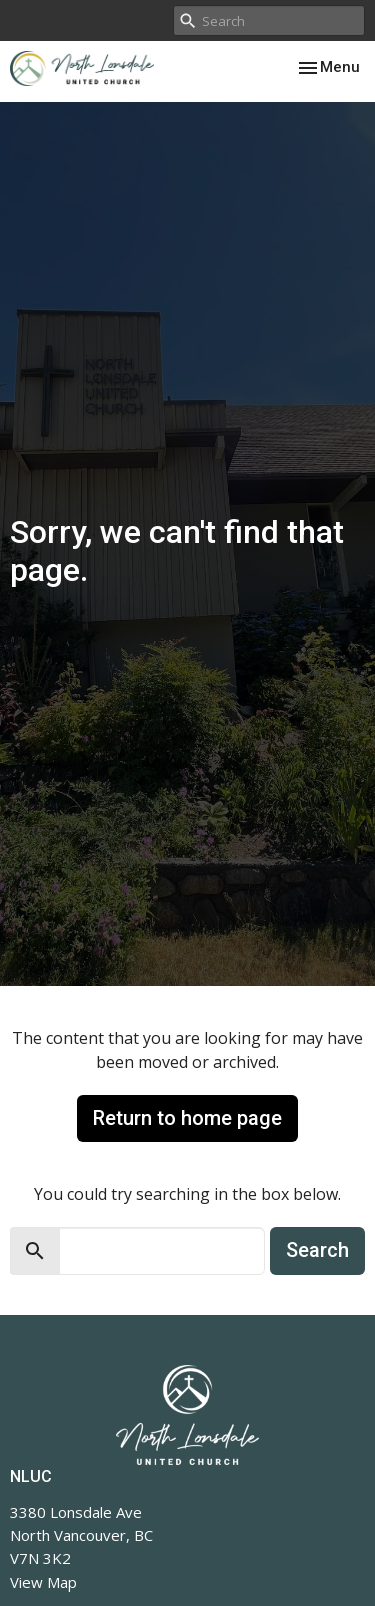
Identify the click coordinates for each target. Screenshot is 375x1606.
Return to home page (187, 1118)
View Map (43, 1582)
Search (317, 1250)
